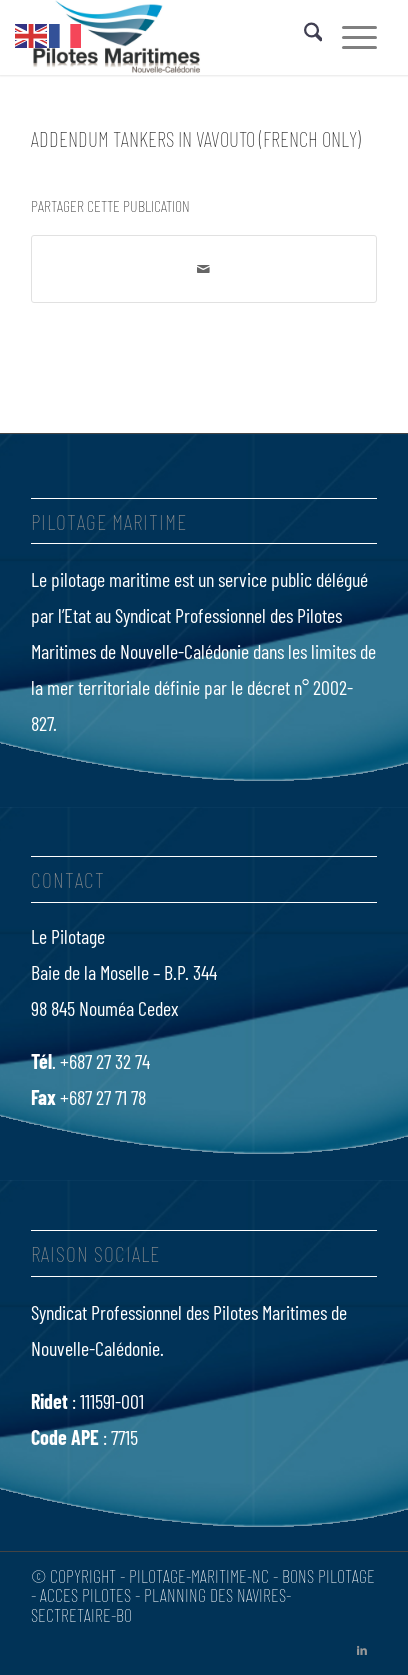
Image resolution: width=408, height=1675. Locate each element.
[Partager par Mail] (204, 269)
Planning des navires (215, 1595)
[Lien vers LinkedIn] (362, 1650)
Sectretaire (71, 1615)
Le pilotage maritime (100, 579)
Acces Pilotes (85, 1595)
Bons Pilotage (328, 1576)
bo (124, 1615)
